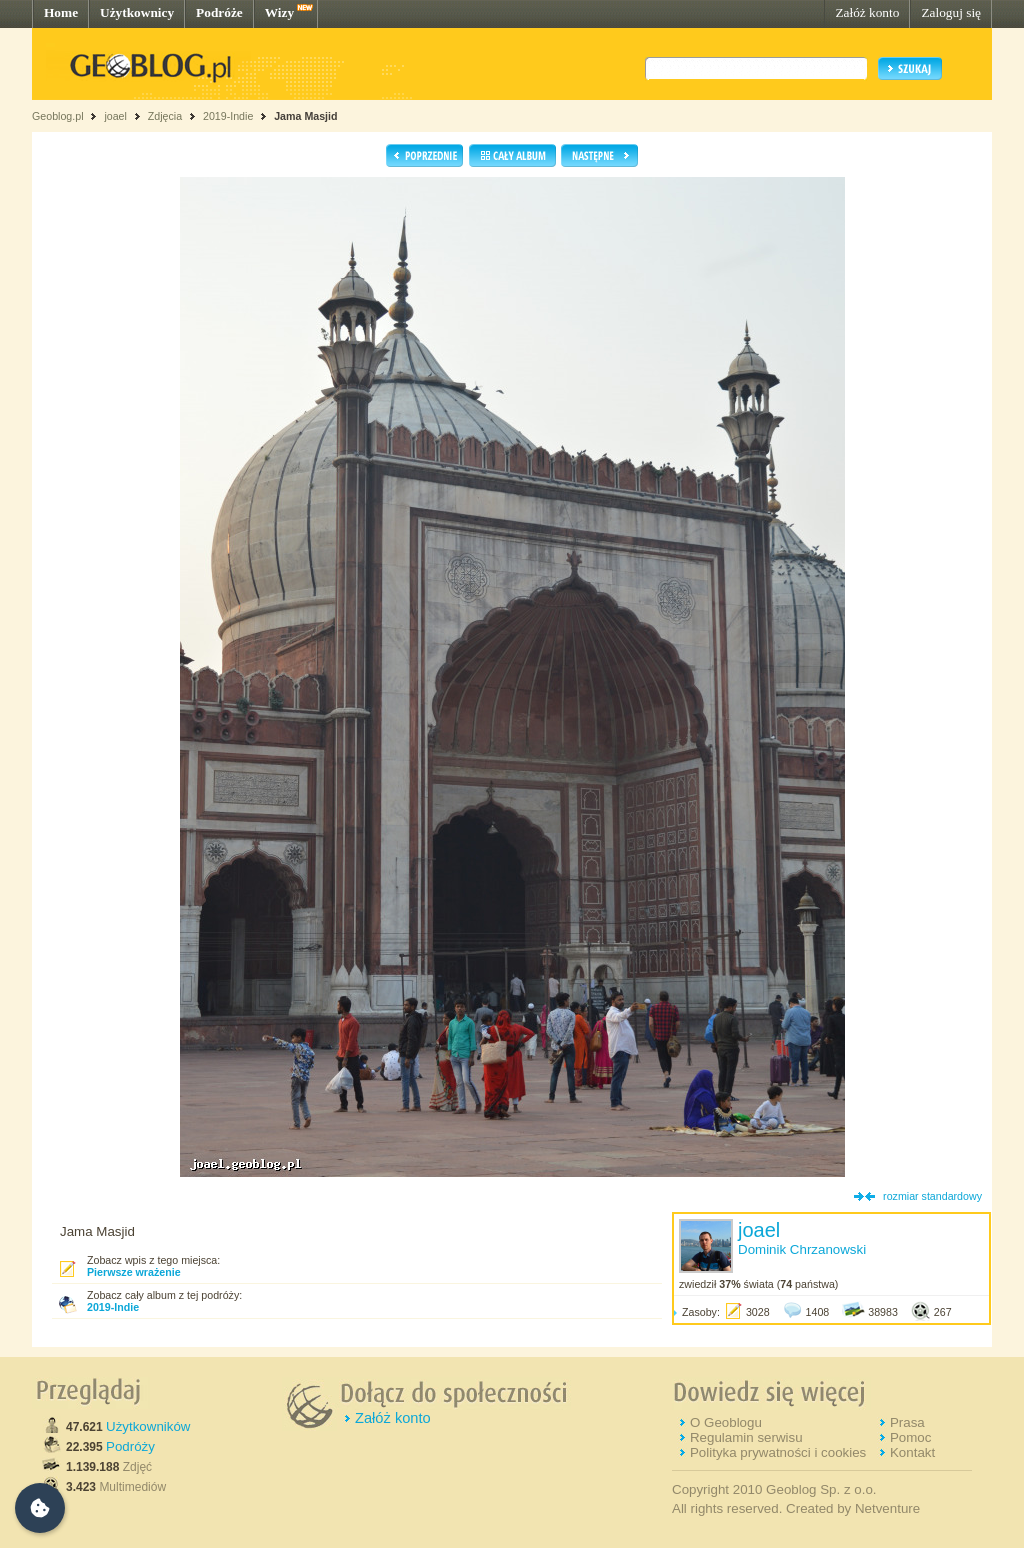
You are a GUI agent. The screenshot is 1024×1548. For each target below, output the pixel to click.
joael (115, 116)
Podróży (130, 1446)
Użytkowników (148, 1426)
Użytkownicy (137, 12)
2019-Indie (228, 116)
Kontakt (912, 1452)
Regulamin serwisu (746, 1437)
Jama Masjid (305, 116)
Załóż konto (867, 12)
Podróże (219, 12)
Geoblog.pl (58, 116)
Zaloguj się (951, 12)
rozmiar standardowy (932, 1196)
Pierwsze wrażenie (134, 1272)
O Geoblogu (726, 1422)
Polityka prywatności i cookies (778, 1452)
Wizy (279, 12)
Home (61, 12)
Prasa (907, 1422)
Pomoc (910, 1437)
